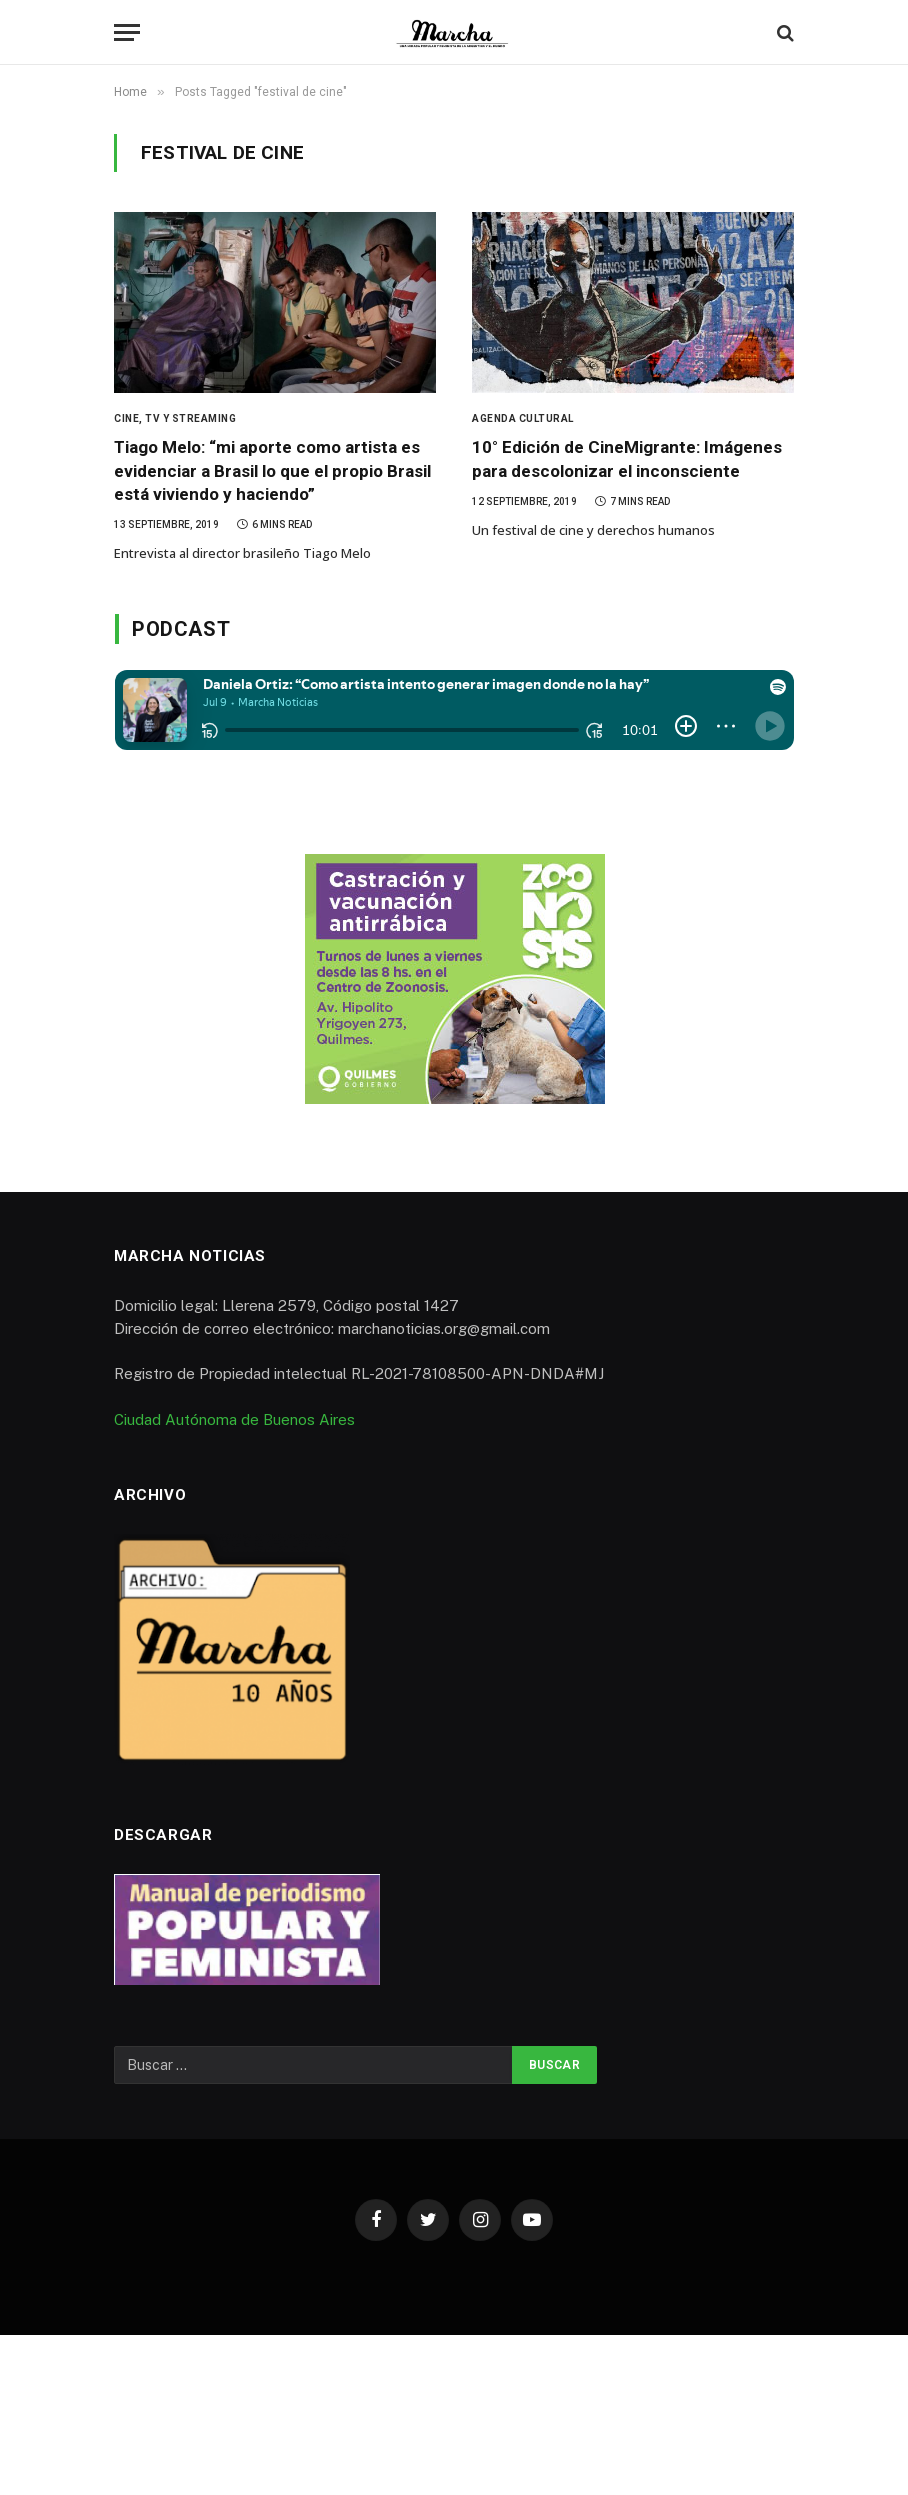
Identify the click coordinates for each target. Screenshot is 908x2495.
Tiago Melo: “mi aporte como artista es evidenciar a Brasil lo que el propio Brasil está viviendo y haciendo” (272, 470)
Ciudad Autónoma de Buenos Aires (234, 1419)
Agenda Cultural (523, 418)
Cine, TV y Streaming (175, 418)
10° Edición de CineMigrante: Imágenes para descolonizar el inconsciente (627, 458)
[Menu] (127, 32)
